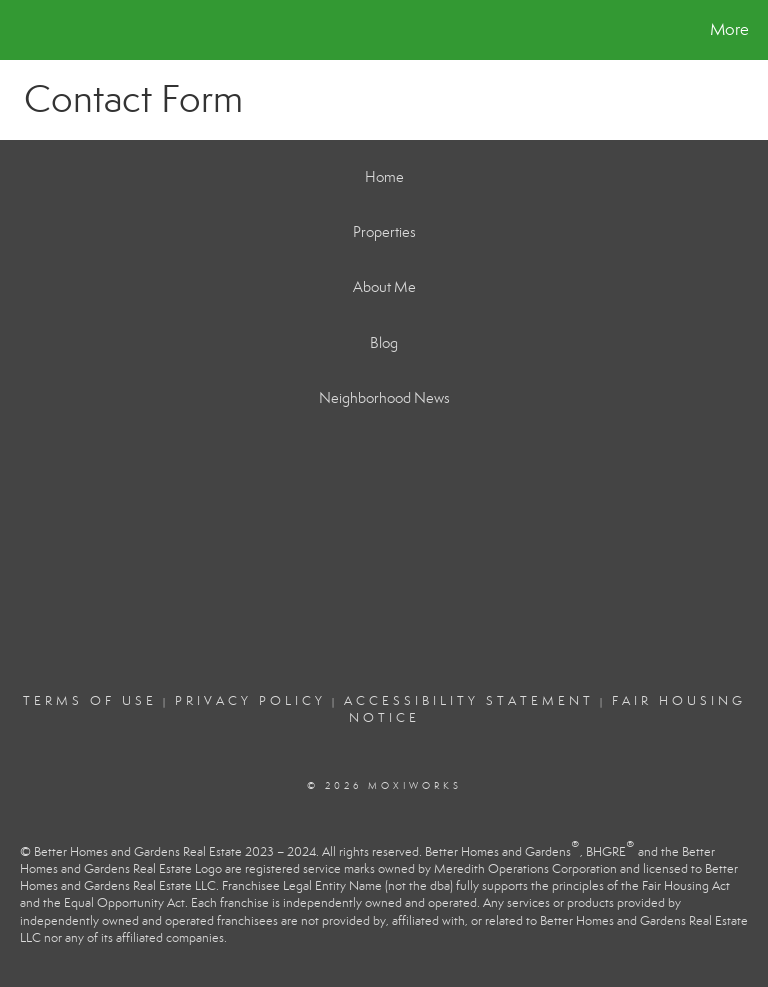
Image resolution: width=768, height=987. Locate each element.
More (729, 29)
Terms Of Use (90, 701)
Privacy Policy (250, 701)
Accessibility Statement (469, 701)
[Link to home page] (19, 30)
